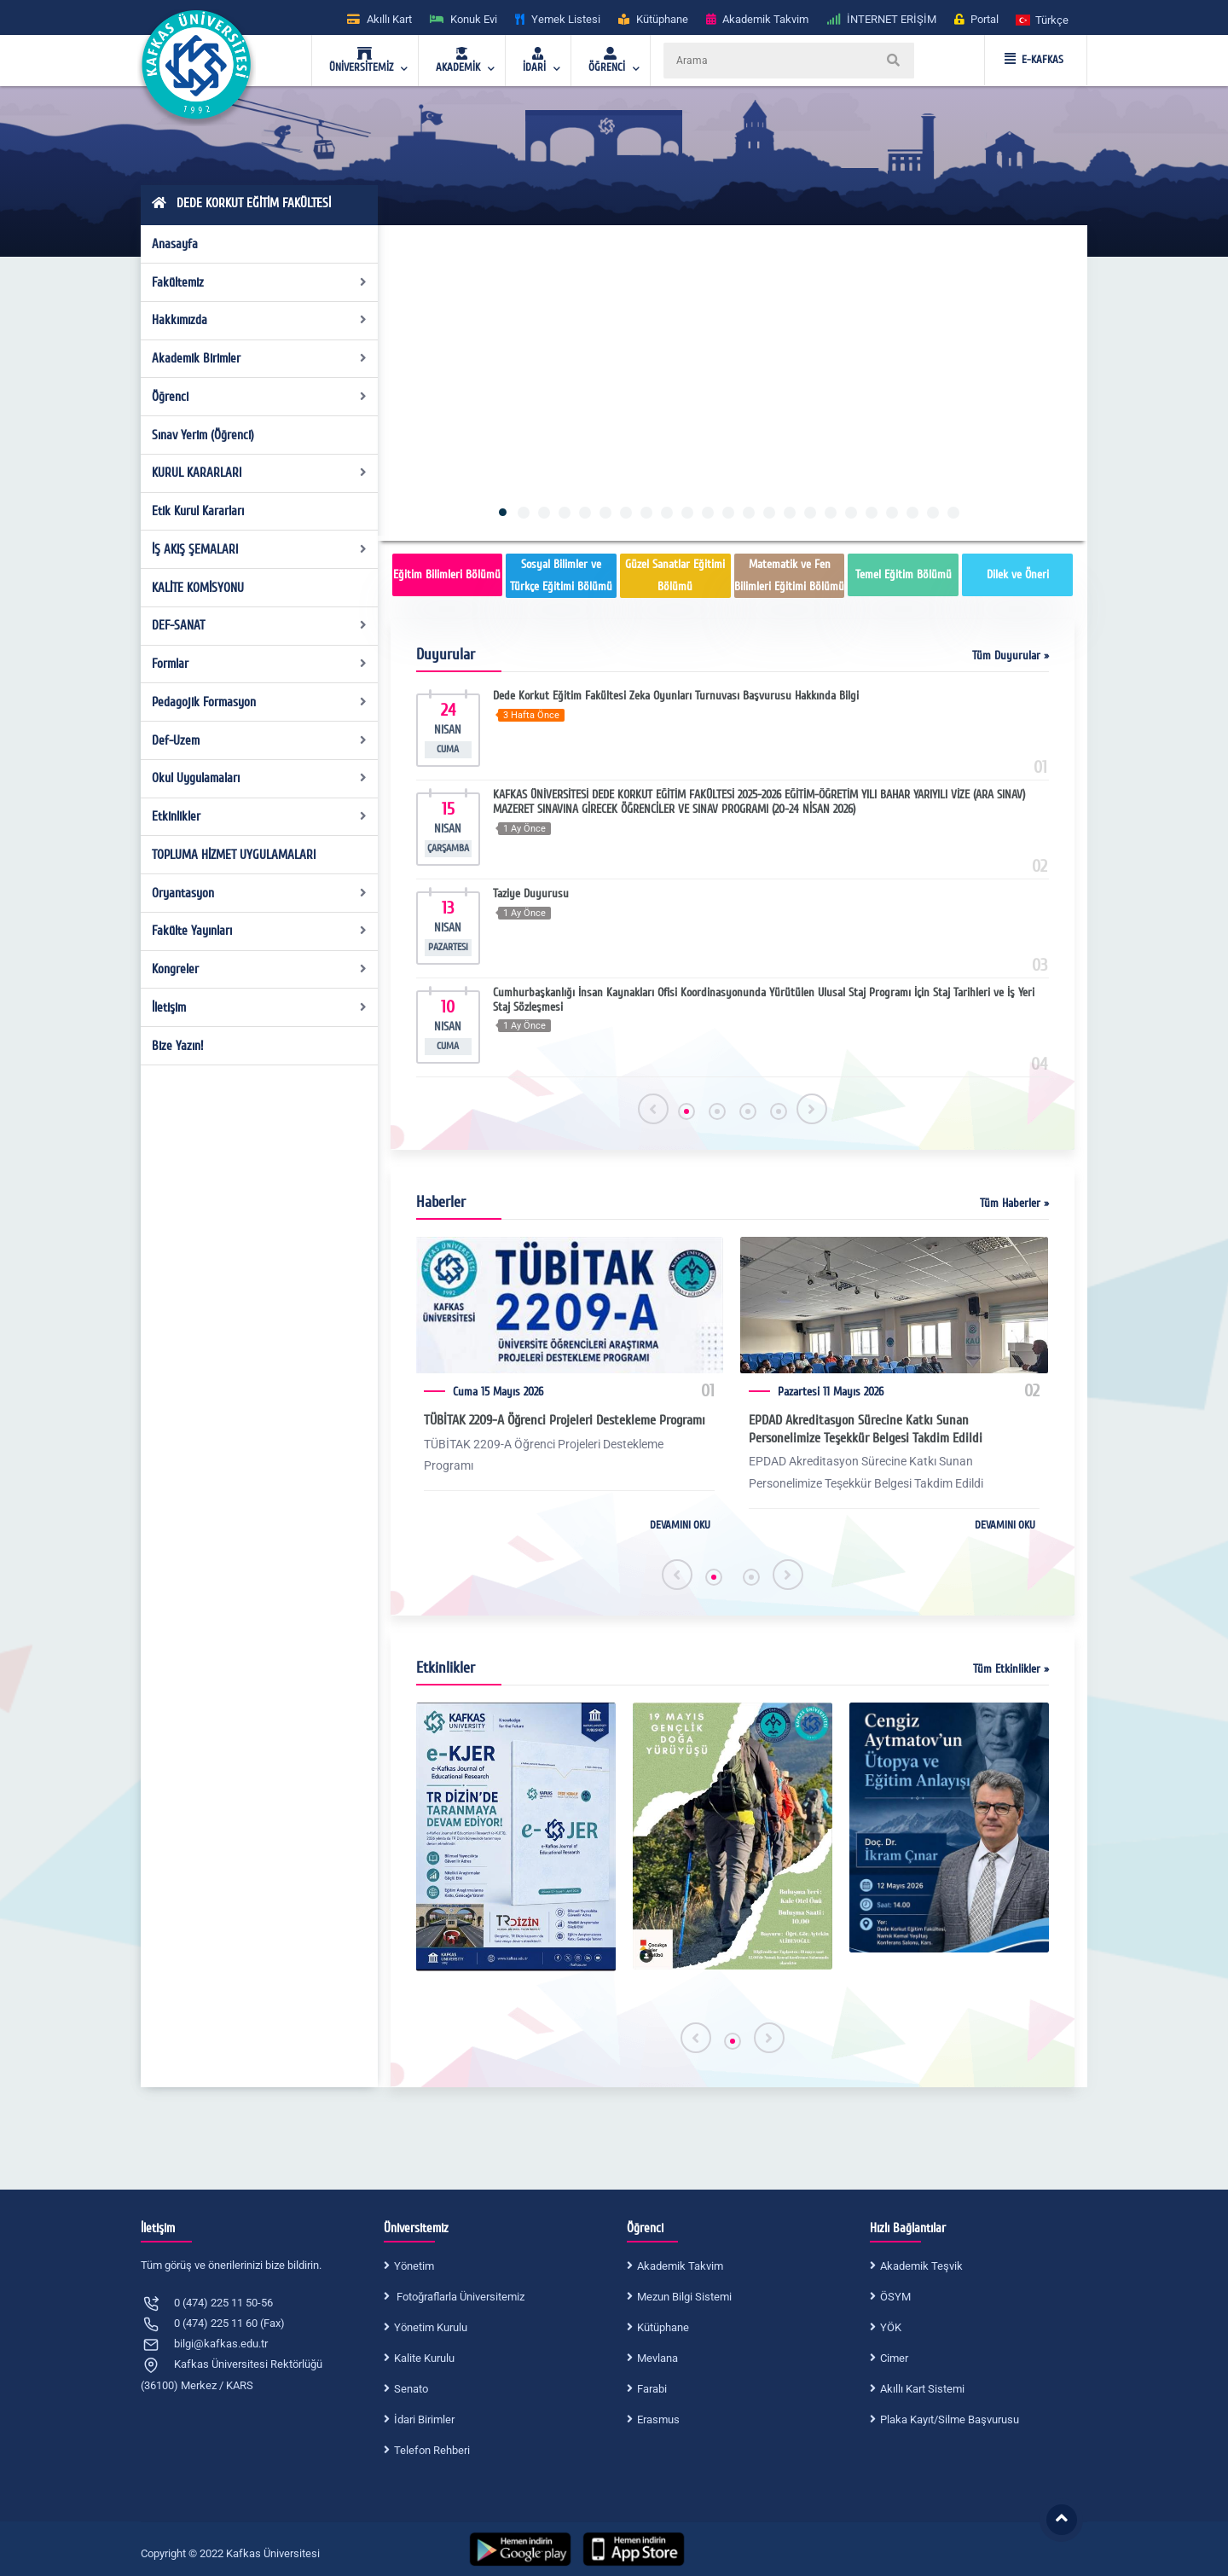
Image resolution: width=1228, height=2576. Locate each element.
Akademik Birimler (260, 358)
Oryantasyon (260, 893)
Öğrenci (260, 396)
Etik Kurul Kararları (198, 511)
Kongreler (260, 969)
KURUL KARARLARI (260, 472)
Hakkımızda (260, 320)
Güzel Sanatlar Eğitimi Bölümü (675, 575)
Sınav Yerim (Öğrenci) (203, 435)
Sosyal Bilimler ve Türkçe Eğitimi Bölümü (561, 575)
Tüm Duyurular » (1010, 655)
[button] (1043, 19)
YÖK (890, 2327)
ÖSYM (895, 2296)
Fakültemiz (260, 282)
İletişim (260, 1007)
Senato (411, 2388)
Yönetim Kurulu (430, 2327)
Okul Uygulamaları (260, 778)
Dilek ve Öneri (1018, 574)
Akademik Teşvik (921, 2266)
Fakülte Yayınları (260, 930)
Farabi (652, 2388)
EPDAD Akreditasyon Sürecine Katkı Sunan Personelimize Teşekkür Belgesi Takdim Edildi (865, 1429)
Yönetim (414, 2266)
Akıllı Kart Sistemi (922, 2388)
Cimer (894, 2358)
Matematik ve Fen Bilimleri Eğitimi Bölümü (789, 575)
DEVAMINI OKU (680, 1525)
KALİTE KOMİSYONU (198, 587)
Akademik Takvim (680, 2266)
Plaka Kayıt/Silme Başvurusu (949, 2419)
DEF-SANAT (260, 625)
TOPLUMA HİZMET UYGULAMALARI (234, 854)
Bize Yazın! (177, 1045)
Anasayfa (175, 244)
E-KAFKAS (1034, 59)
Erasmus (658, 2419)
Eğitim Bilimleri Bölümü (447, 574)
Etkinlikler (260, 816)
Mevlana (657, 2358)
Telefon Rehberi (432, 2450)
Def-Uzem (260, 740)
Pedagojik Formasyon (260, 702)
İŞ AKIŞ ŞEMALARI (260, 549)
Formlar (260, 663)
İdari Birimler (424, 2419)
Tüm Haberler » (1014, 1203)
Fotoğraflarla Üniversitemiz (459, 2296)
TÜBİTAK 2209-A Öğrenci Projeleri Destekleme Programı (564, 1420)
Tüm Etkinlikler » (1011, 1669)
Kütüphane (663, 2327)
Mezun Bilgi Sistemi (684, 2296)
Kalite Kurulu (424, 2358)
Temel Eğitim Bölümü (903, 574)
